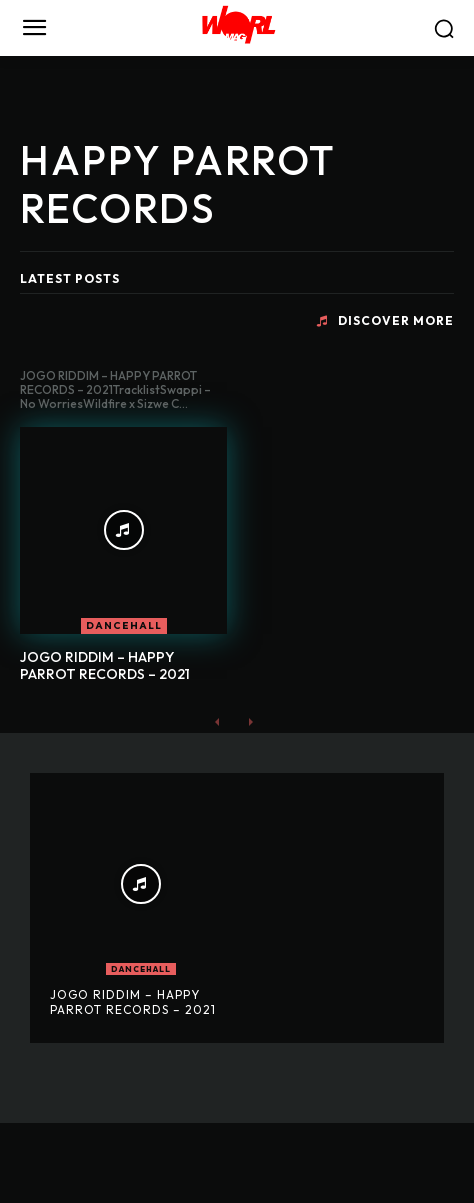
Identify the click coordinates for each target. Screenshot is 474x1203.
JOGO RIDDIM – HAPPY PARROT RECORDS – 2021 (105, 665)
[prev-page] (217, 720)
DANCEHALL (124, 625)
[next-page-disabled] (249, 720)
